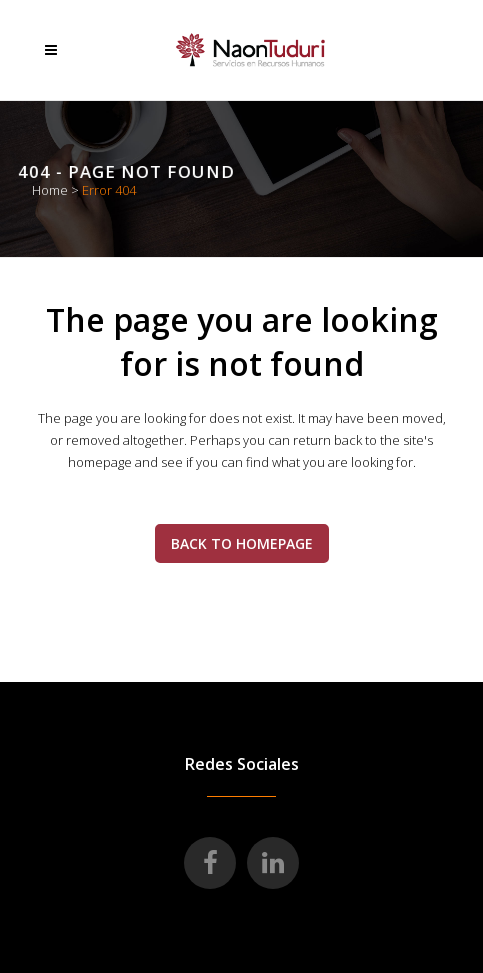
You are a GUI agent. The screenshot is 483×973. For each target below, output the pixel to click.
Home (50, 190)
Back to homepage (242, 543)
